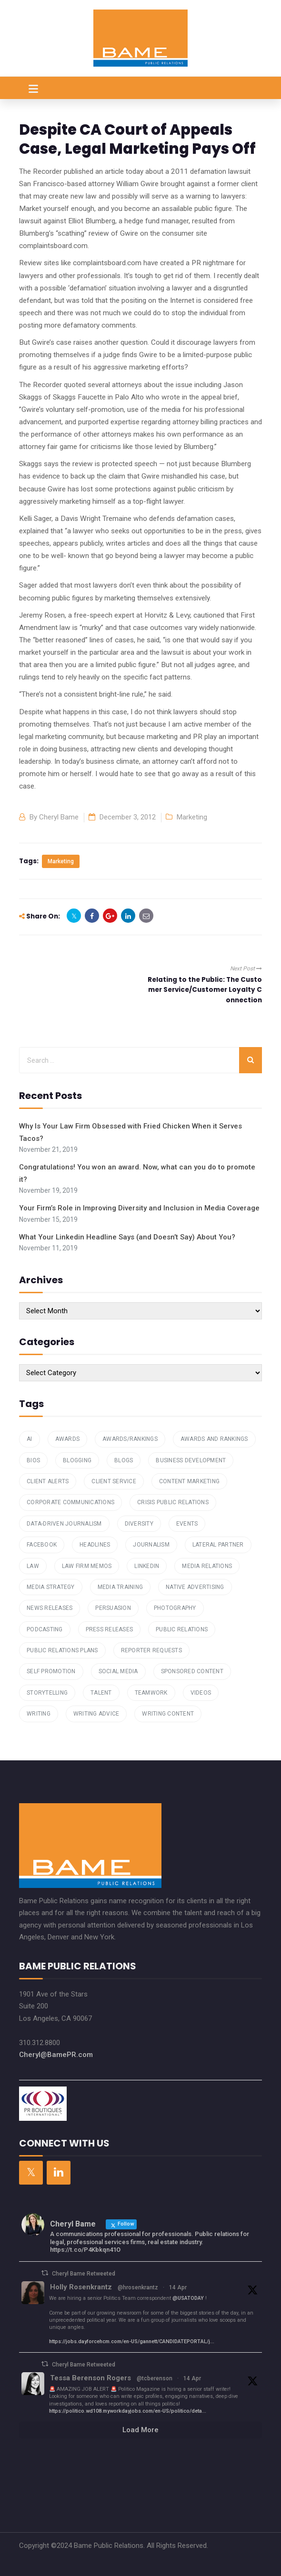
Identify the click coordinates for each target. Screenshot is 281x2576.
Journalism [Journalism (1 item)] (151, 1544)
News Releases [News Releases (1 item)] (49, 1608)
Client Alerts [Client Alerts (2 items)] (48, 1481)
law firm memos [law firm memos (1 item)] (87, 1566)
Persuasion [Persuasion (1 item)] (113, 1608)
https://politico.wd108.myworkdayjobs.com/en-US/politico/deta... (127, 2411)
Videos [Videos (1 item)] (201, 1692)
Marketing (192, 817)
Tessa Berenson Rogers (90, 2378)
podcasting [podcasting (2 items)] (45, 1629)
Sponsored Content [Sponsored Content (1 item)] (192, 1671)
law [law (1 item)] (33, 1566)
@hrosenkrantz (138, 2287)
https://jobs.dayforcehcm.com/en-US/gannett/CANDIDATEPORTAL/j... (131, 2341)
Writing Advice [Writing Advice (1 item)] (96, 1713)
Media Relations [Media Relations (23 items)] (207, 1566)
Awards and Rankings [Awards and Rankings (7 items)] (214, 1439)
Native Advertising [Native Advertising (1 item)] (195, 1587)
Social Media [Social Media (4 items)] (118, 1671)
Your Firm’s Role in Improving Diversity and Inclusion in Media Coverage (139, 1208)
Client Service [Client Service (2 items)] (113, 1481)
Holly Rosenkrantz (81, 2287)
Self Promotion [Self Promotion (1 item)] (51, 1671)
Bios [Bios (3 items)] (33, 1460)
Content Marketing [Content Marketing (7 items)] (189, 1481)
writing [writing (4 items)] (38, 1713)
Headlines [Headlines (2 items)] (95, 1544)
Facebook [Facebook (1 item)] (42, 1544)
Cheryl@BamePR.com (56, 2054)
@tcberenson (154, 2378)
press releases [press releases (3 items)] (109, 1629)
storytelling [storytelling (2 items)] (47, 1692)
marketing (61, 861)
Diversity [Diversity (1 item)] (139, 1523)
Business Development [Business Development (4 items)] (191, 1460)
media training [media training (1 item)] (120, 1587)
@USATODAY (188, 2298)
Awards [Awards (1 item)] (67, 1439)
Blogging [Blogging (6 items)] (77, 1460)
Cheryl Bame (59, 817)
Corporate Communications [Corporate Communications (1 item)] (70, 1502)
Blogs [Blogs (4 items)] (123, 1460)
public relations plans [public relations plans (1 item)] (62, 1650)
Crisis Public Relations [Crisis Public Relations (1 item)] (173, 1502)
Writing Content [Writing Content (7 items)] (168, 1713)
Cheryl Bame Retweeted (83, 2273)
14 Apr (178, 2287)
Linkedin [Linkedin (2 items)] (146, 1566)
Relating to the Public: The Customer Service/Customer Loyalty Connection (205, 990)
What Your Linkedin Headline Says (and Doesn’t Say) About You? (127, 1237)
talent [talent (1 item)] (101, 1692)
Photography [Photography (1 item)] (175, 1608)
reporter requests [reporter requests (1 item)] (151, 1650)
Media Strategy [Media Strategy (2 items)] (51, 1587)
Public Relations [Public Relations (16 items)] (182, 1629)
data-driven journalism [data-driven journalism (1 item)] (64, 1523)
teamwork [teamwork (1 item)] (151, 1692)
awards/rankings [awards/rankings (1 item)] (130, 1439)
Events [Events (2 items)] (187, 1523)
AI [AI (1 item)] (29, 1439)
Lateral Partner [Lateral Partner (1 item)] (218, 1544)
